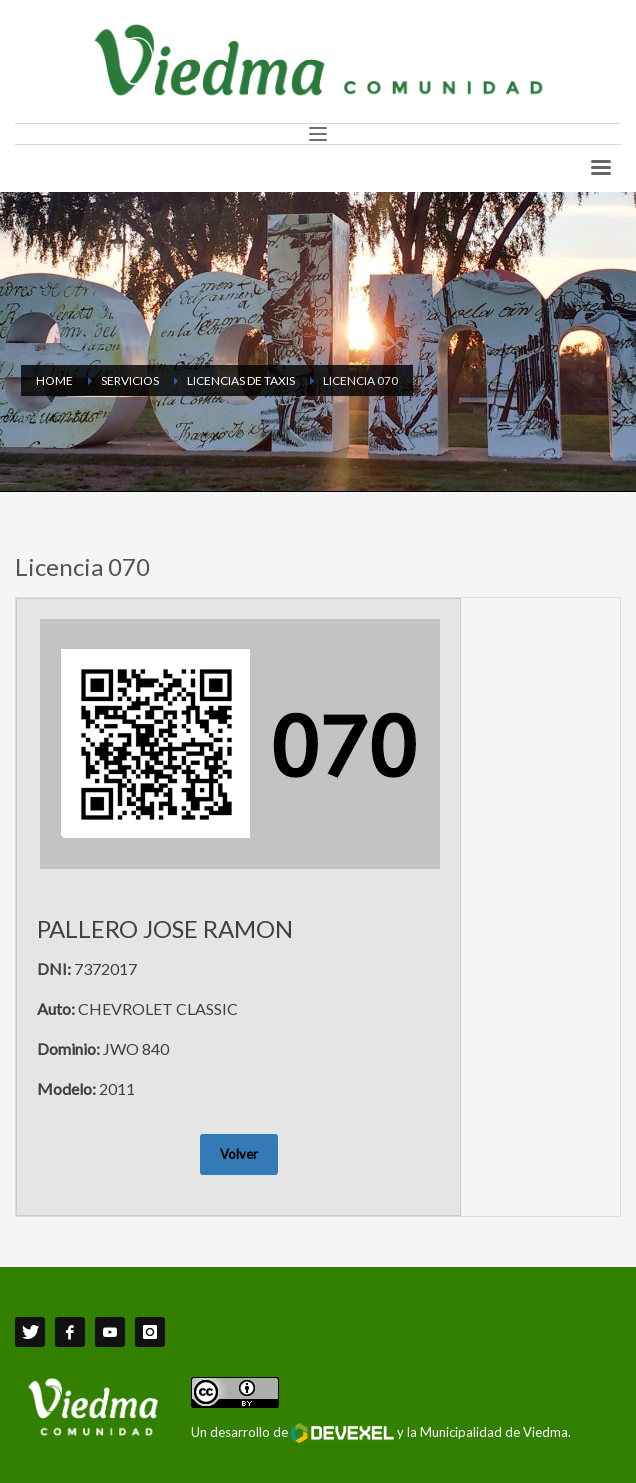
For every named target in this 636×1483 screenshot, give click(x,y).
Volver (239, 1154)
